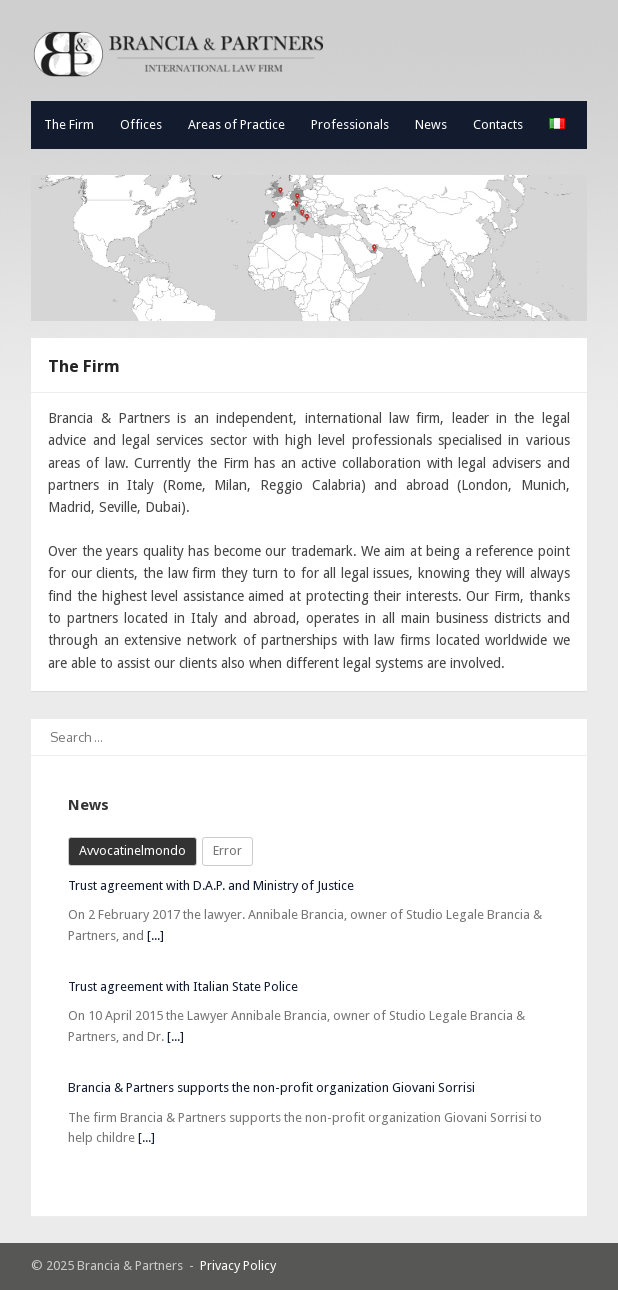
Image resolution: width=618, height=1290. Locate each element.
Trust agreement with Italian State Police (183, 986)
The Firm (69, 124)
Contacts (498, 124)
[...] (155, 935)
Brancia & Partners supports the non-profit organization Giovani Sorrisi (271, 1087)
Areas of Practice (236, 124)
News (431, 124)
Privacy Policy (238, 1265)
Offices (141, 124)
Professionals (350, 124)
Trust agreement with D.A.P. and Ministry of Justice (211, 885)
